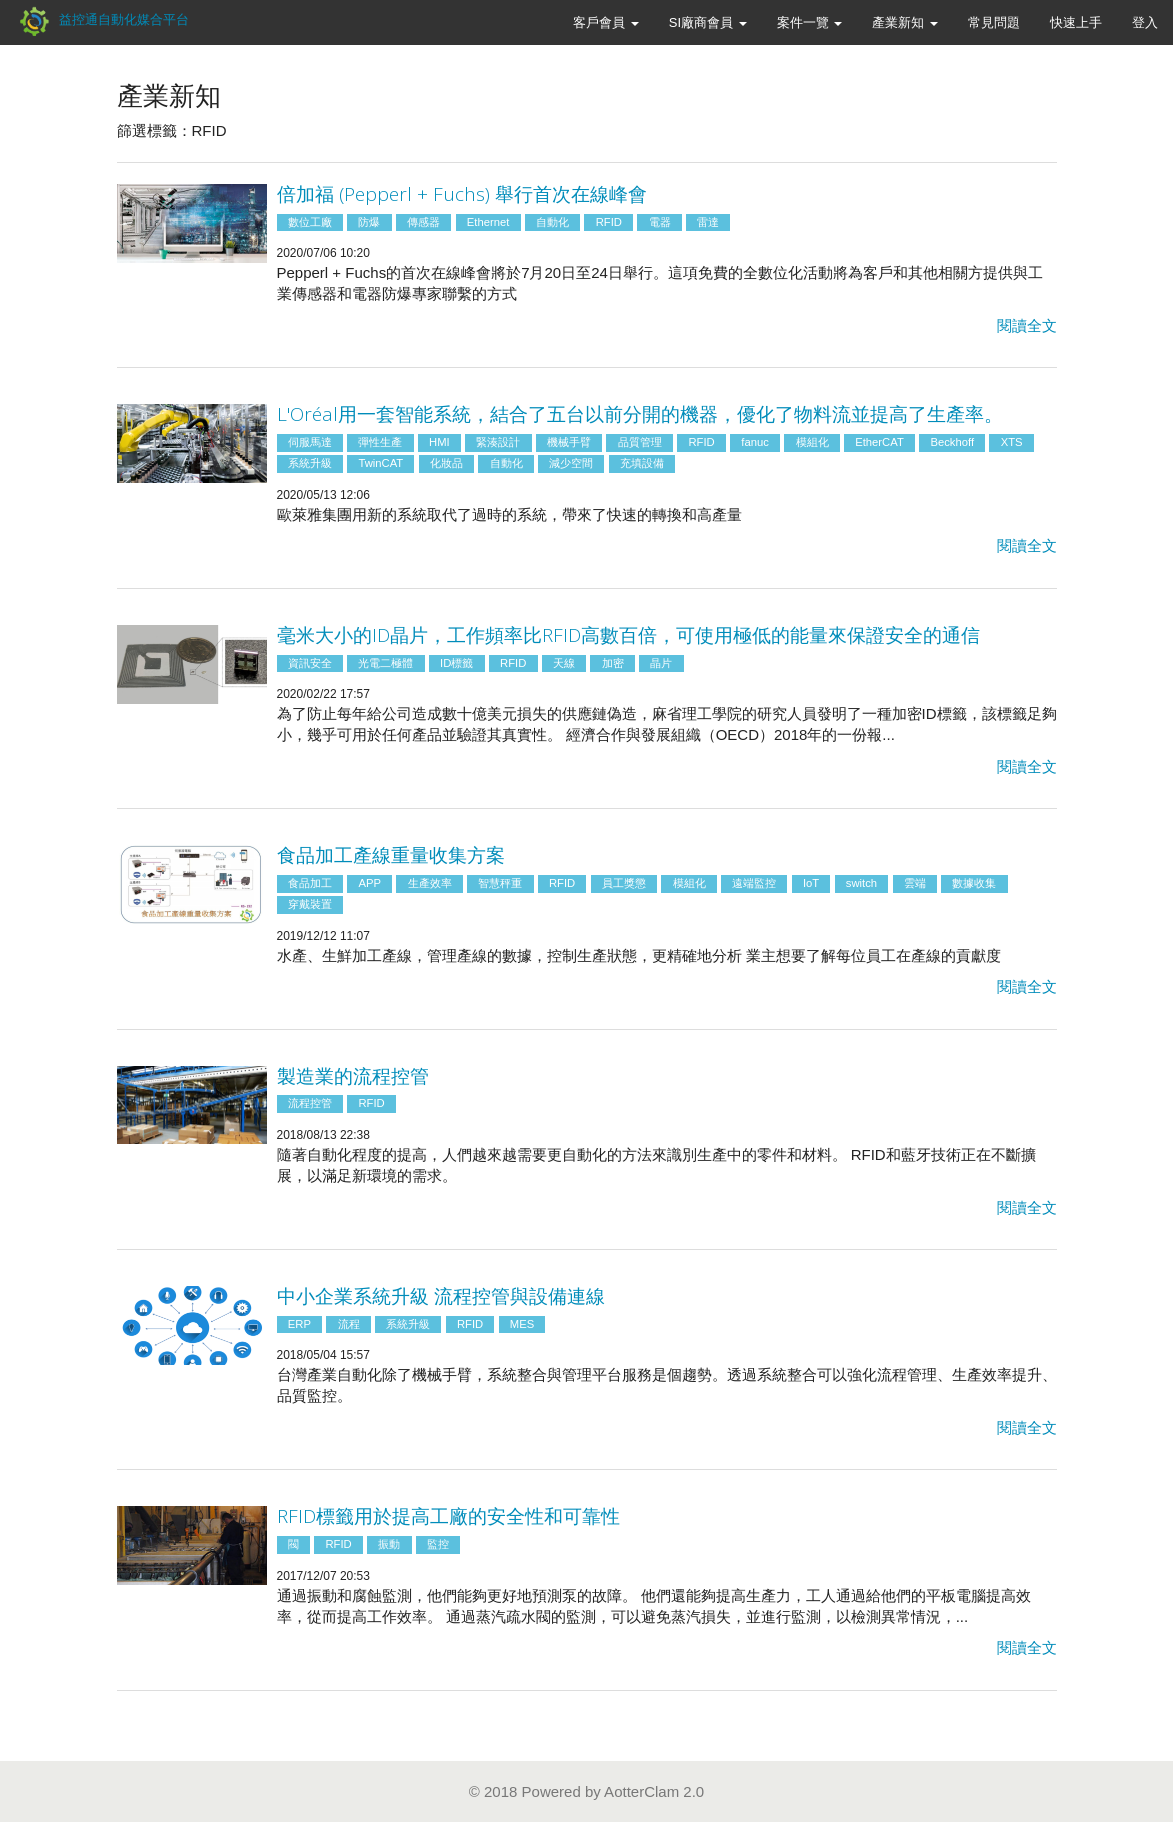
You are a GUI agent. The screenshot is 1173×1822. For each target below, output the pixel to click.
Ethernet (488, 222)
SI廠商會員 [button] (708, 22)
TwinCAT (380, 463)
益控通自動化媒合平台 (102, 19)
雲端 (915, 883)
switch (861, 883)
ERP (299, 1324)
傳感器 (423, 222)
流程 (349, 1324)
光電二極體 (385, 663)
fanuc (755, 442)
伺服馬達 (310, 442)
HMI (439, 442)
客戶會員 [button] (606, 22)
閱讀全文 (1027, 325)
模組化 (812, 442)
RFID (609, 222)
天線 (564, 663)
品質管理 (640, 442)
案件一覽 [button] (810, 22)
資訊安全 (310, 663)
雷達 (708, 222)
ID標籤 (456, 663)
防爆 (369, 222)
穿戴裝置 (310, 904)
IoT (811, 883)
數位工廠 (310, 222)
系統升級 (310, 463)
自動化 (552, 222)
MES (522, 1324)
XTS (1012, 442)
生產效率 (430, 883)
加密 (613, 663)
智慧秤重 (500, 883)
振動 (389, 1544)
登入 (1145, 22)
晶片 (661, 663)
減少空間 (571, 463)
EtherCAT (879, 442)
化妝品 (446, 463)
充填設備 (642, 463)
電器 (660, 222)
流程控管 (310, 1104)
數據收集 (974, 883)
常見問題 (994, 22)
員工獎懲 (624, 883)
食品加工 (310, 883)
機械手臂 (569, 442)
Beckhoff (952, 442)
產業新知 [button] (905, 22)
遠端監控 (754, 883)
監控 (438, 1544)
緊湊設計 (498, 442)
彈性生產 (380, 442)
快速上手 (1076, 22)
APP (369, 883)
